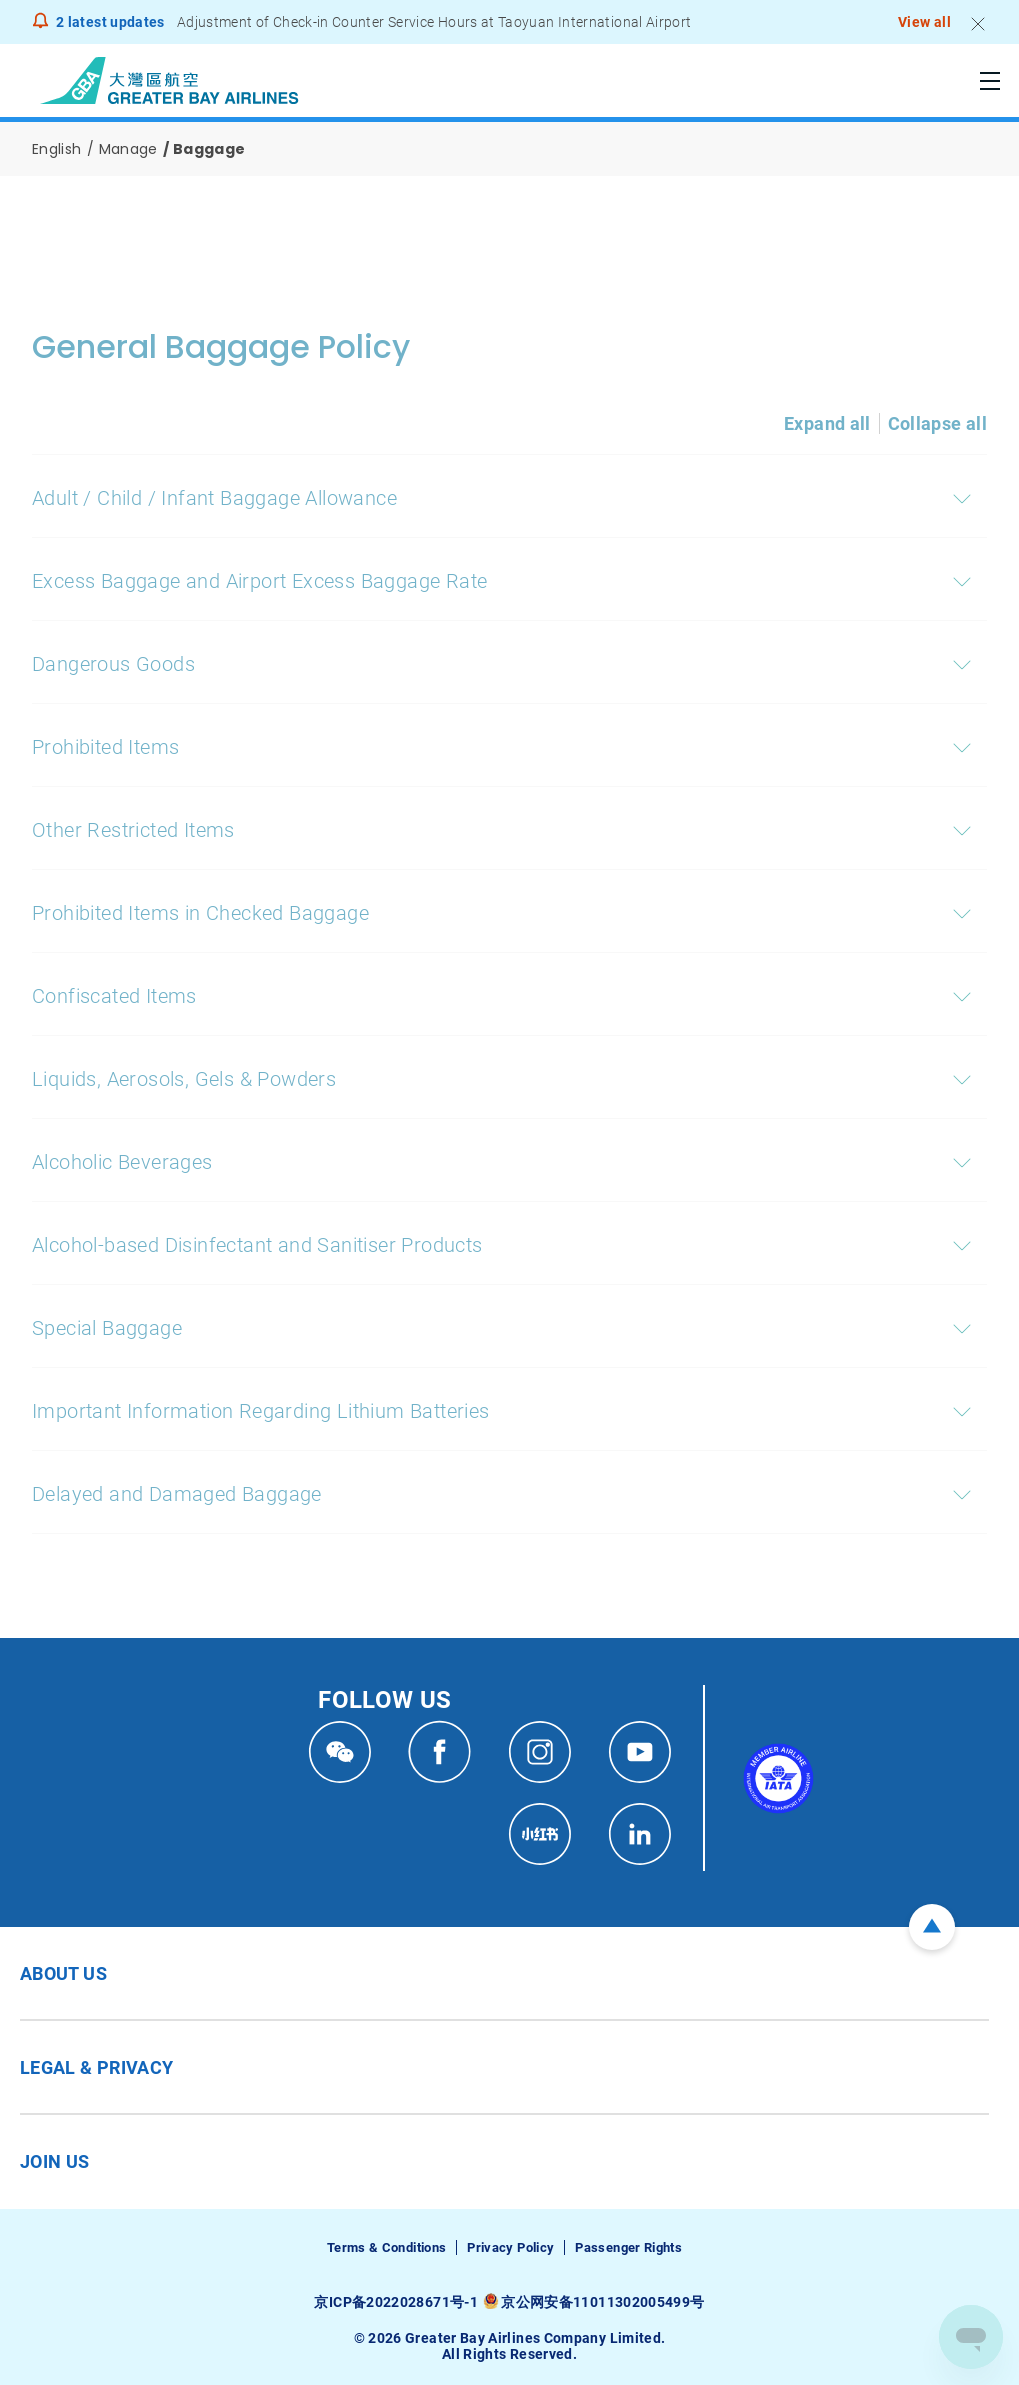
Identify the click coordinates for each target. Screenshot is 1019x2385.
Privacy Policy (510, 2247)
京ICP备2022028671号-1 (395, 2302)
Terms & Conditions (386, 2247)
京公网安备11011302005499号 (602, 2302)
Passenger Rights (628, 2247)
